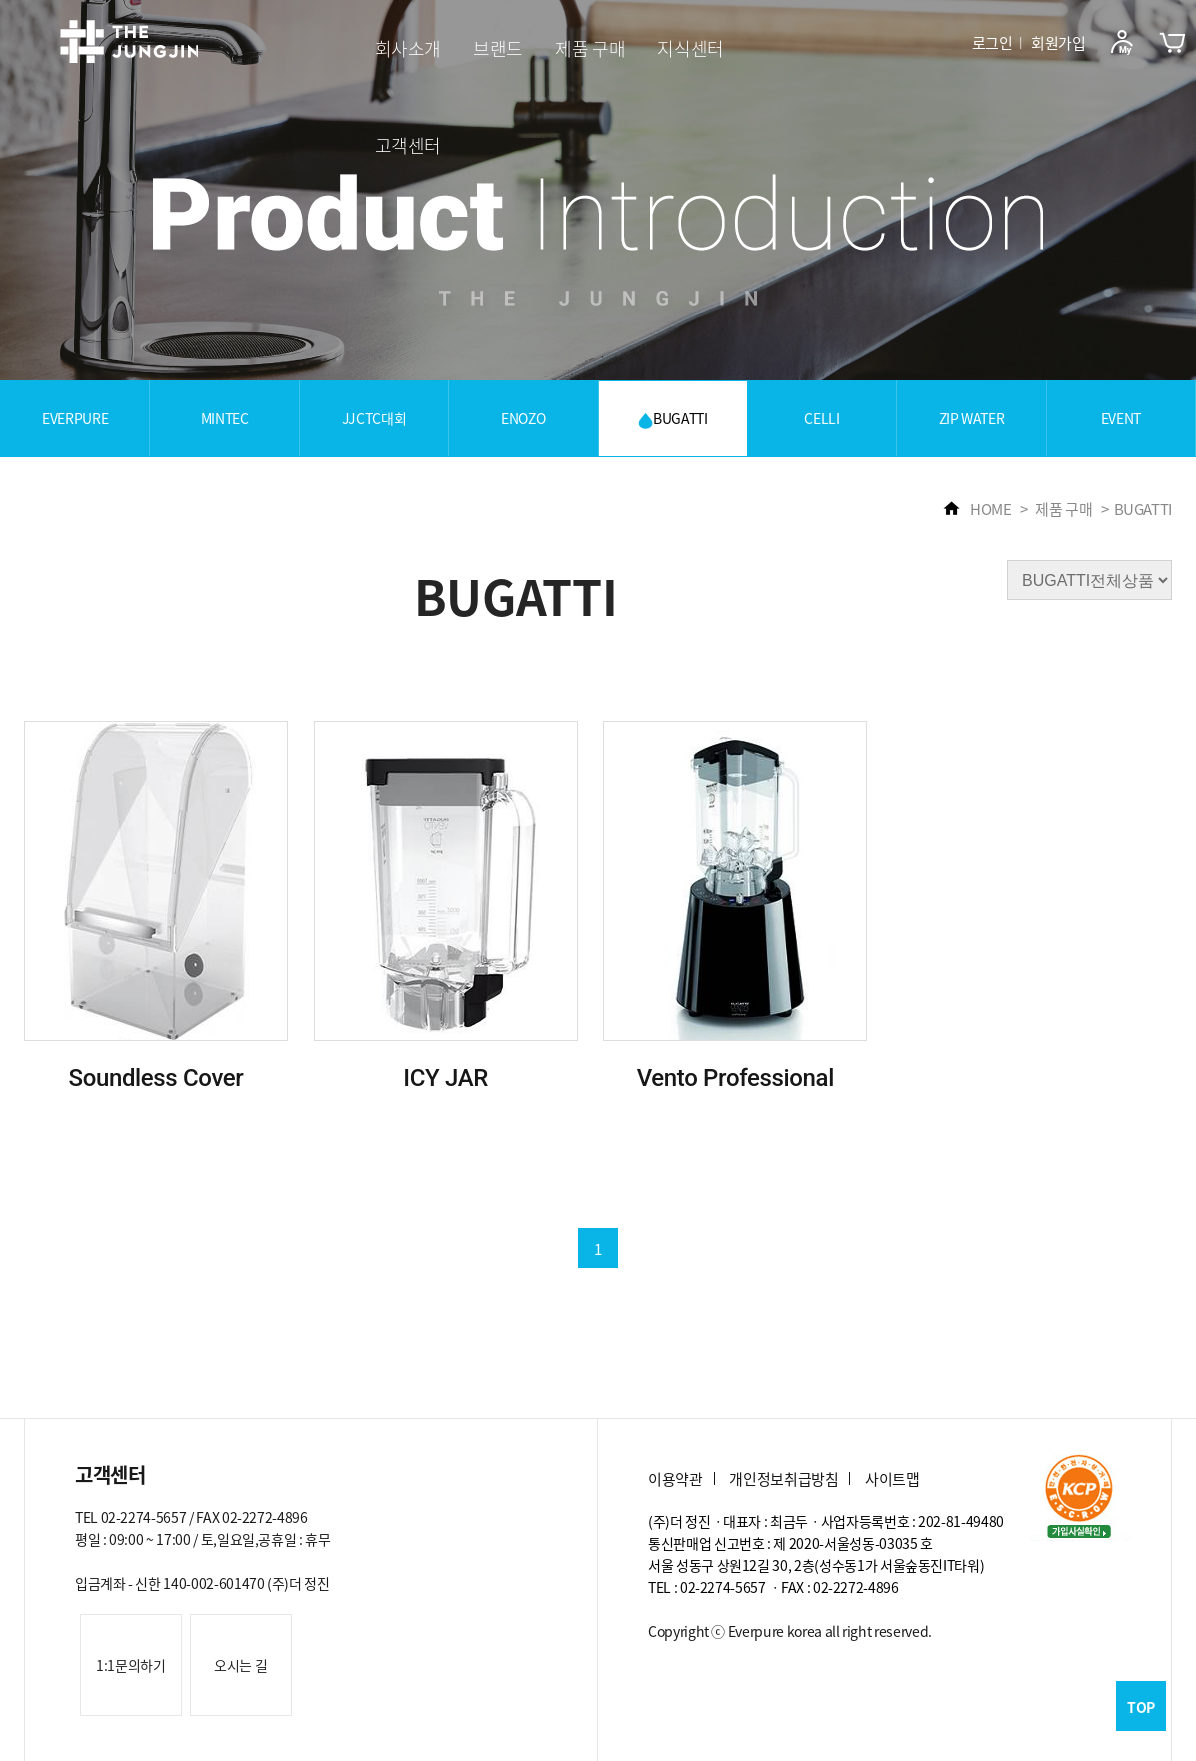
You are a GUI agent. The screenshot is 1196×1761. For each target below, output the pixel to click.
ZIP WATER (972, 418)
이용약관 (675, 1479)
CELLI (821, 418)
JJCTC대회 (374, 418)
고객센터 (408, 145)
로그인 (992, 43)
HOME (977, 509)
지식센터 (690, 48)
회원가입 (1058, 43)
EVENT (1121, 418)
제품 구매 (590, 48)
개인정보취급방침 (783, 1479)
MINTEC (225, 418)
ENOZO (523, 418)
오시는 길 (240, 1665)
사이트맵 (892, 1479)
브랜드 (498, 48)
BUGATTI (673, 418)
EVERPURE (75, 418)
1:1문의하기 (131, 1665)
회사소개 (408, 48)
